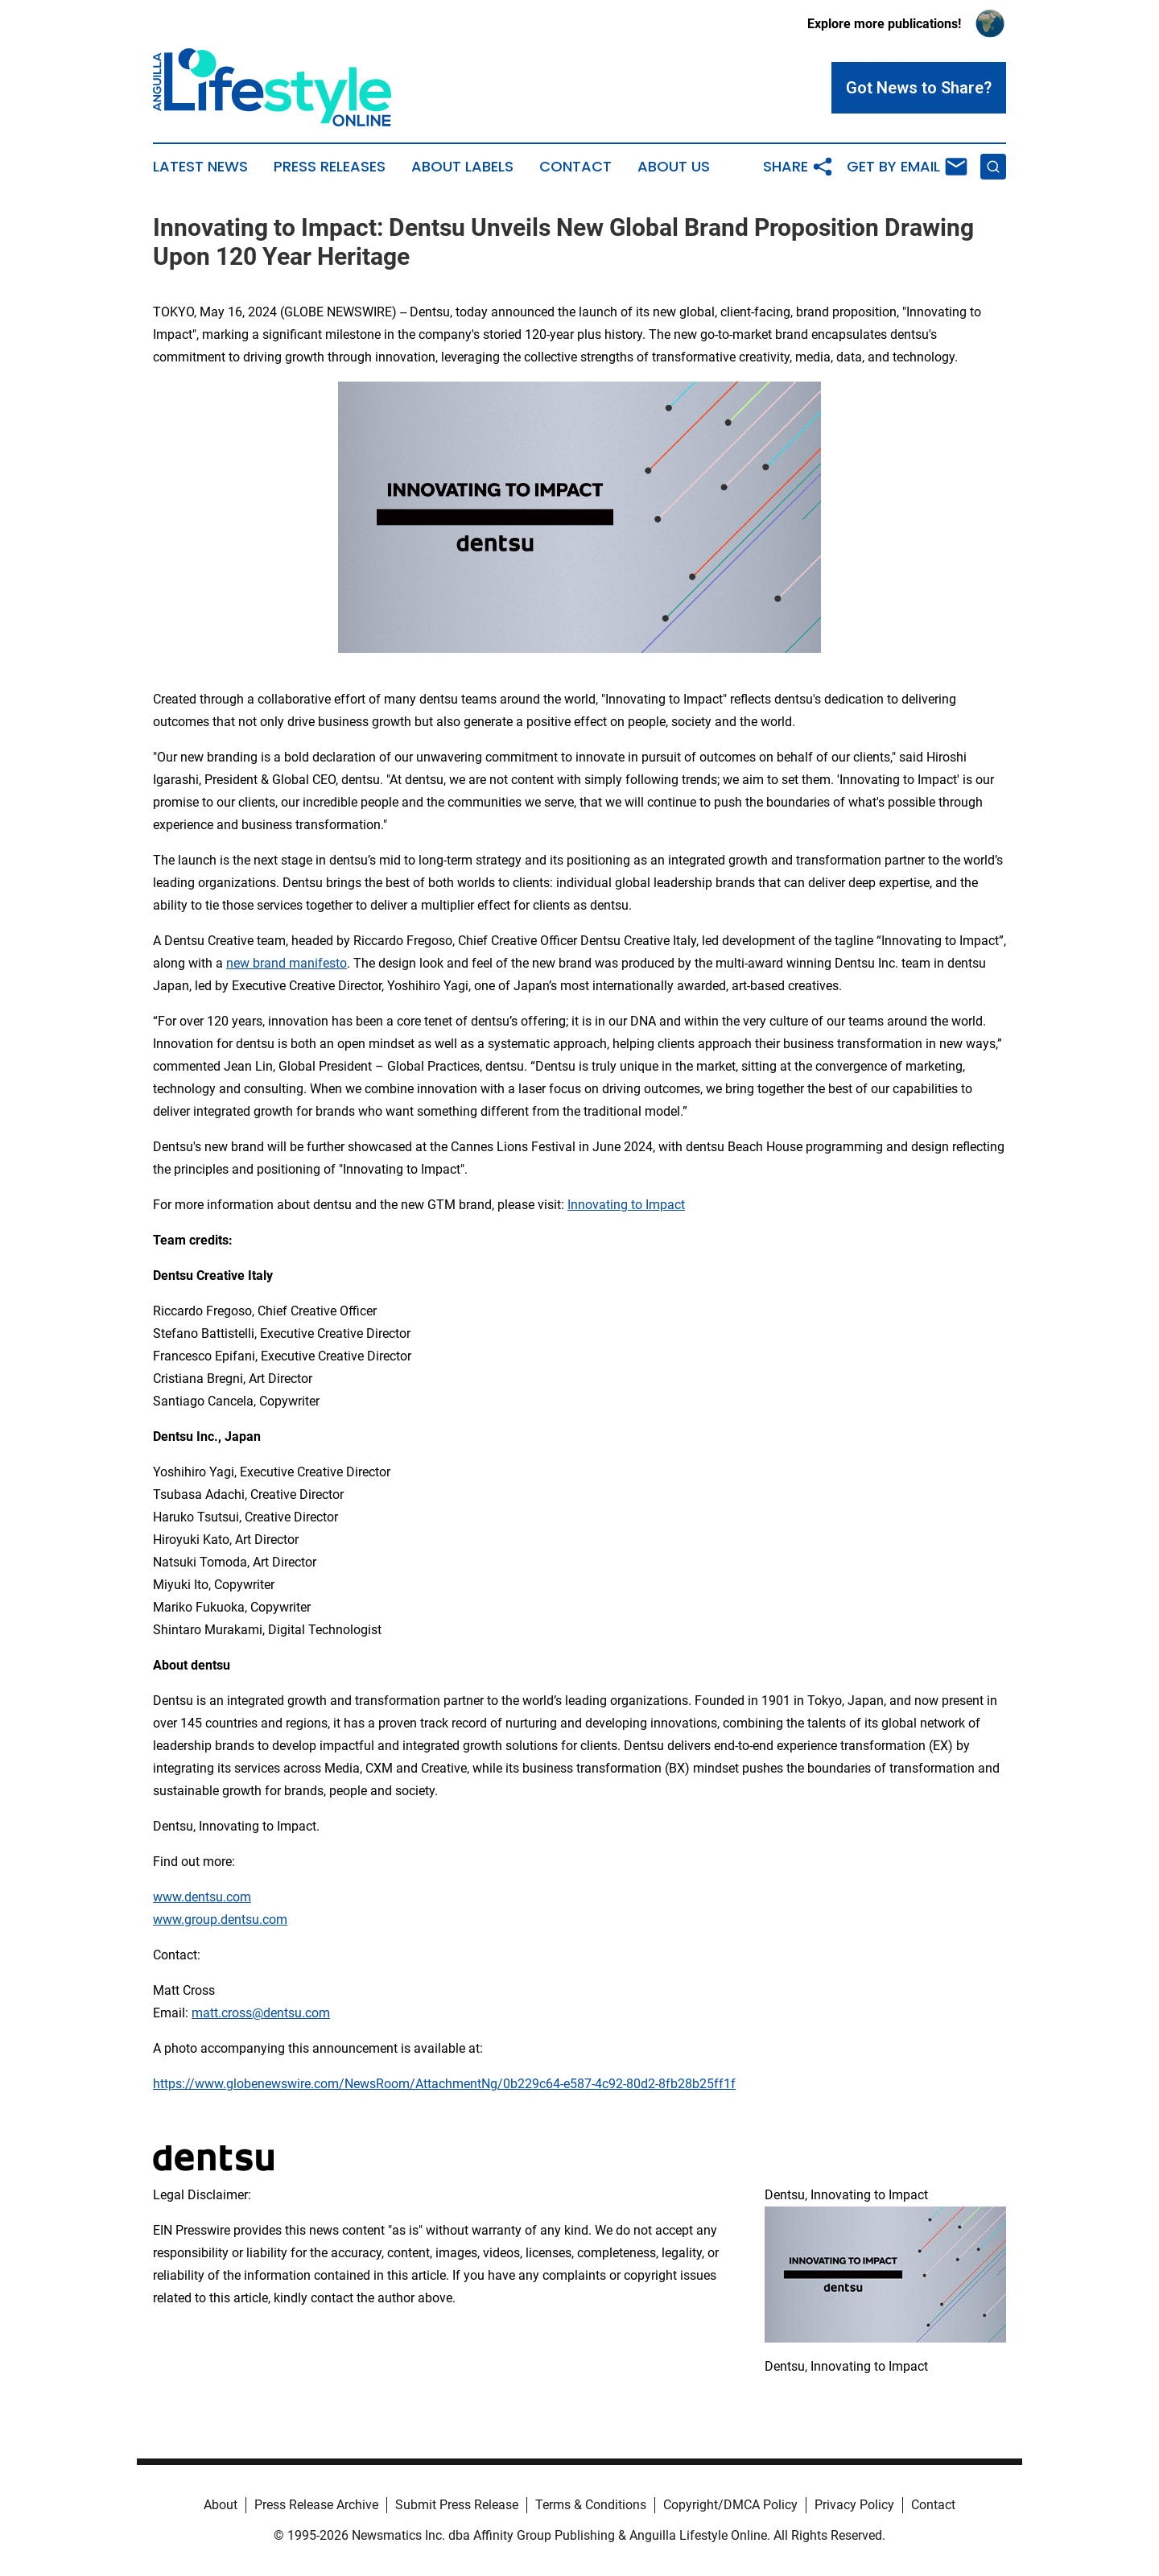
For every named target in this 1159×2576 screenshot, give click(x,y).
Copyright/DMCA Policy (730, 2504)
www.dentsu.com (202, 1897)
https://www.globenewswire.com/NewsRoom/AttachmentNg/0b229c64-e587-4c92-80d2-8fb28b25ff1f (444, 2083)
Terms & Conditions (590, 2504)
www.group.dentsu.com (220, 1919)
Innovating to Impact (626, 1204)
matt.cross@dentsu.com (261, 2013)
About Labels (462, 166)
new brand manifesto (286, 963)
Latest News (200, 166)
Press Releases (330, 166)
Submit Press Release (456, 2504)
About (220, 2504)
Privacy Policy (854, 2504)
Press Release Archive (316, 2504)
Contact (575, 166)
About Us (673, 166)
